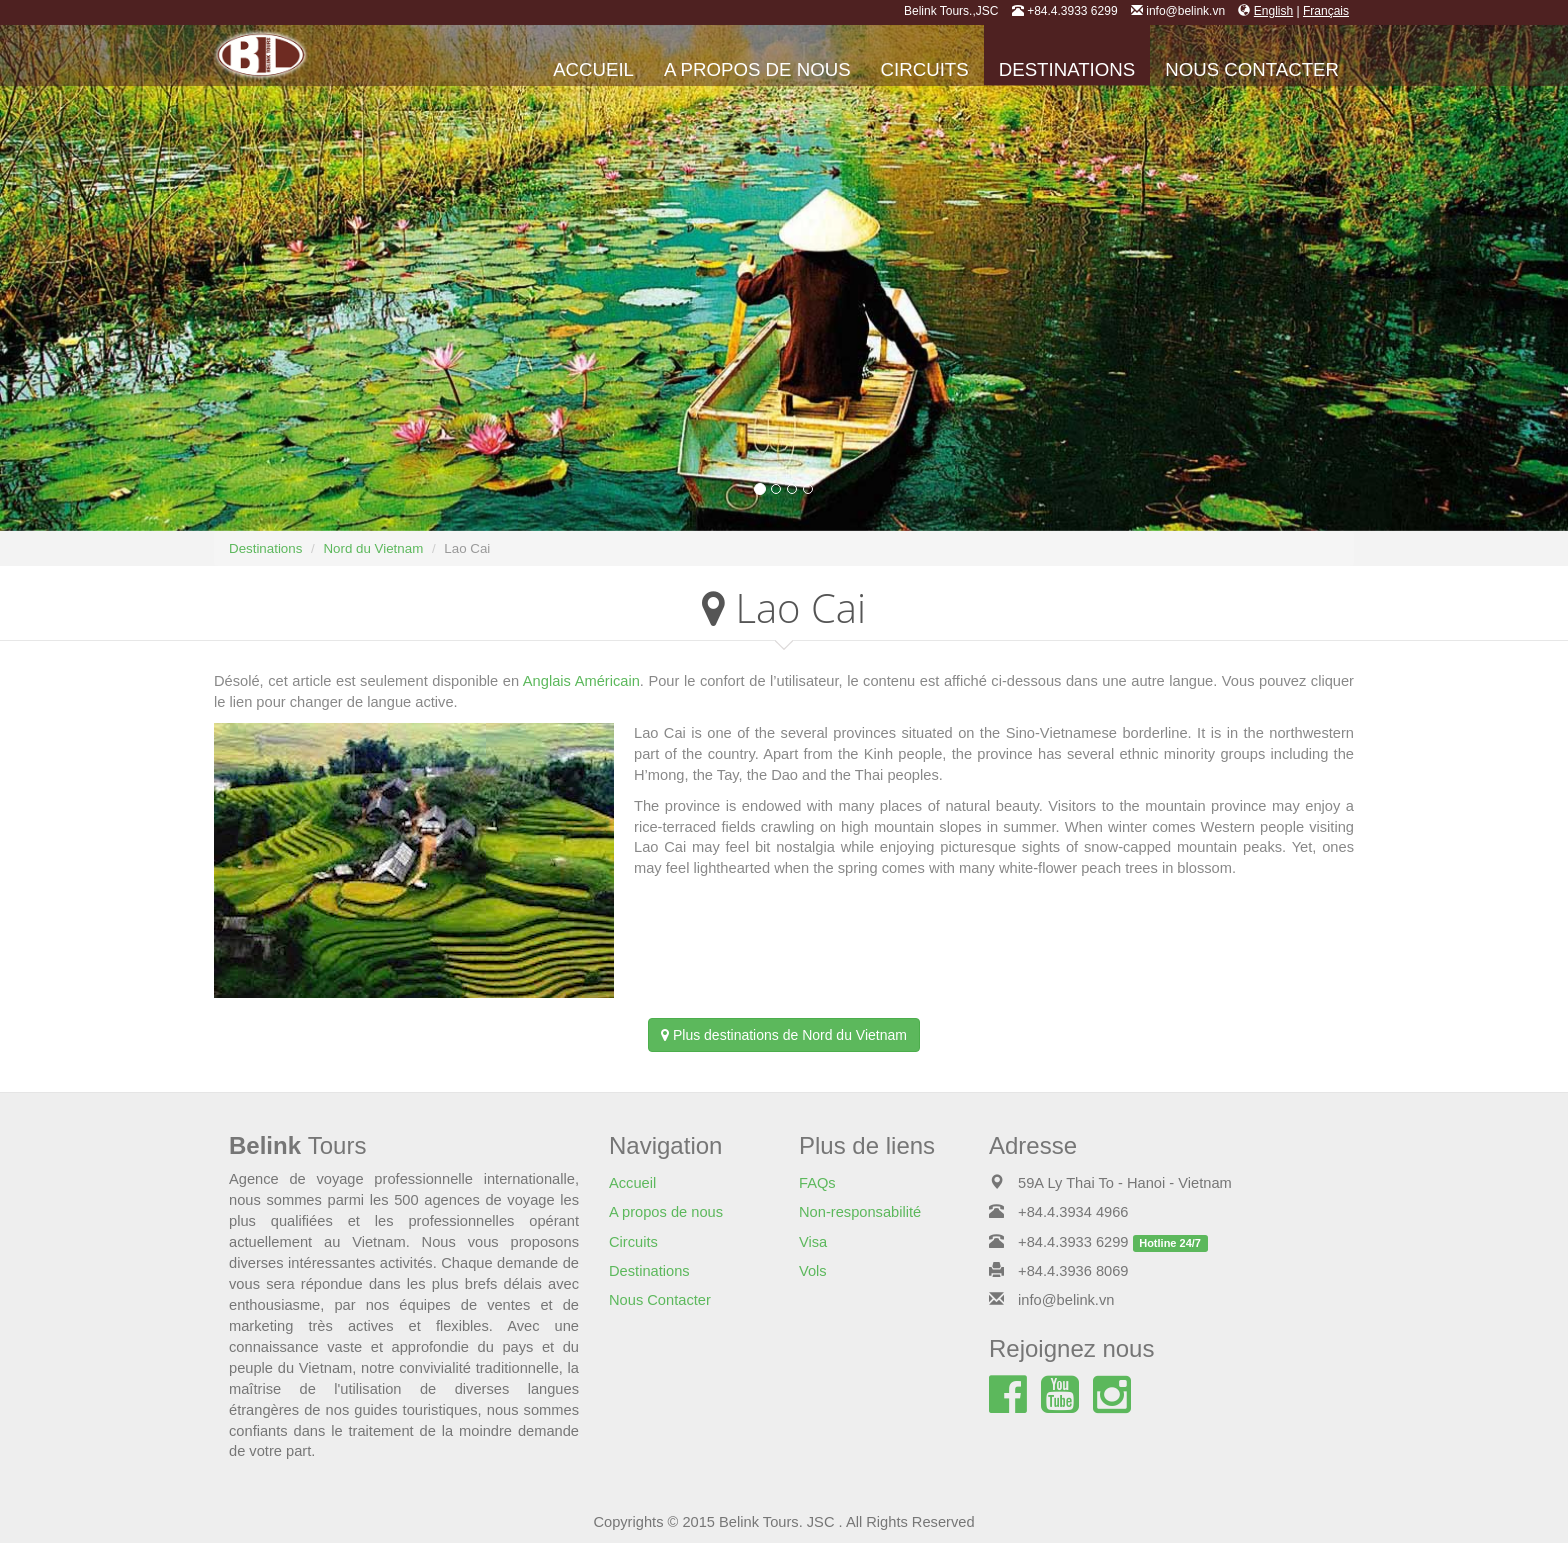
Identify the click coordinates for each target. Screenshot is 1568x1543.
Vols (813, 1271)
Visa (813, 1242)
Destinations (1067, 69)
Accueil (593, 69)
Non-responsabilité (860, 1212)
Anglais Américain (581, 681)
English (1273, 11)
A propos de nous (757, 69)
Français (1326, 11)
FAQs (817, 1183)
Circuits (925, 69)
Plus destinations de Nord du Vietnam (784, 1035)
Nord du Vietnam (373, 548)
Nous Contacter (1252, 69)
